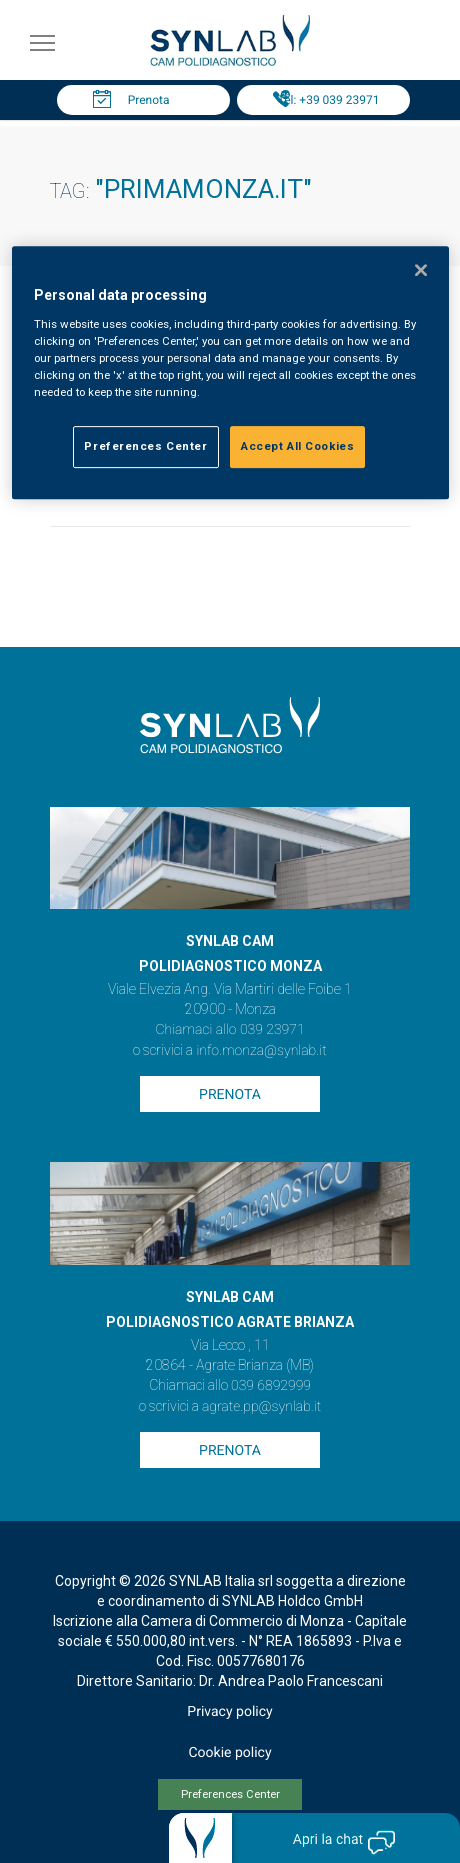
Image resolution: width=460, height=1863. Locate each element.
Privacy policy (229, 1712)
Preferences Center (230, 1794)
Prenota (149, 100)
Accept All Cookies (297, 446)
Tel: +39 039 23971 (329, 100)
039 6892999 (271, 1386)
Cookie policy (229, 1753)
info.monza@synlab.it (261, 1051)
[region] (230, 373)
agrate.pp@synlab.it (261, 1407)
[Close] (421, 271)
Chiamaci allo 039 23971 (229, 1030)
